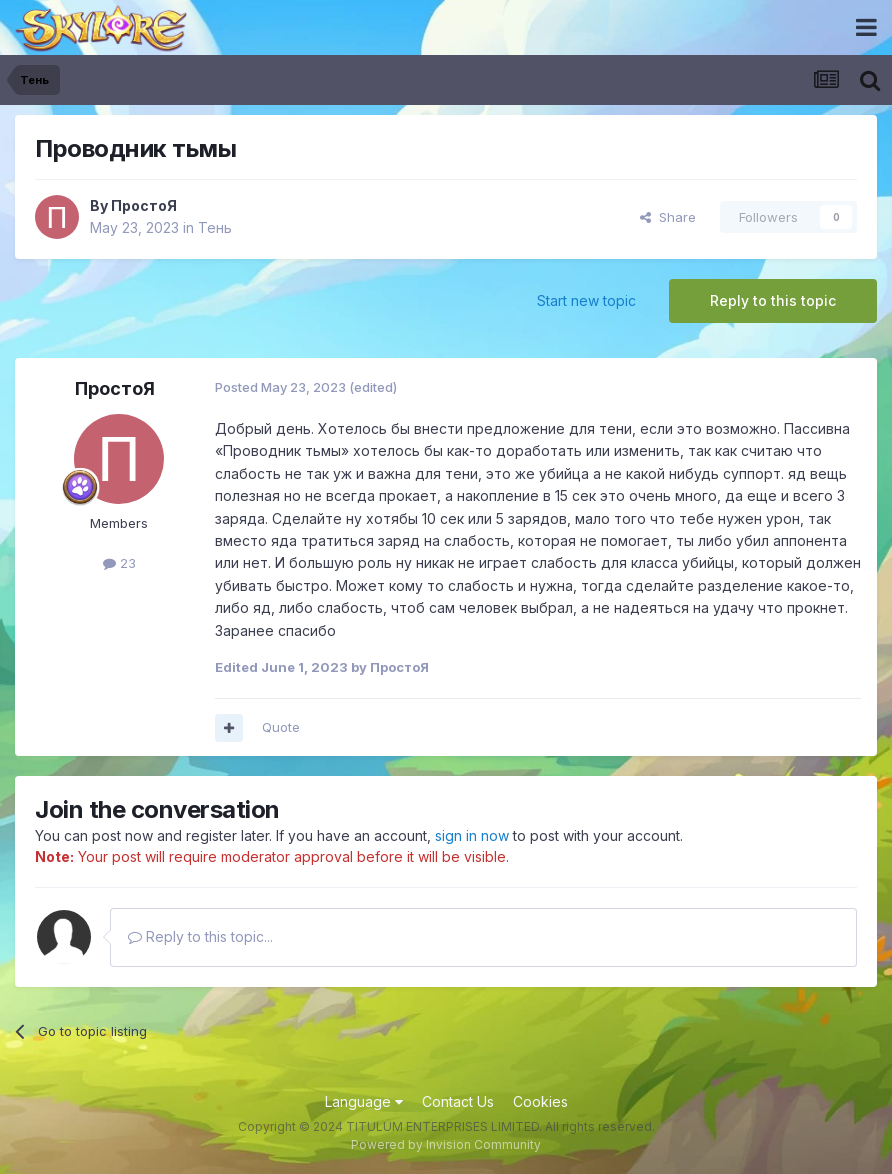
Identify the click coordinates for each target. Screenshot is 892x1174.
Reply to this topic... (200, 936)
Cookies (540, 1101)
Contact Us (458, 1101)
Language (364, 1101)
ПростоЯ (144, 205)
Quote (281, 727)
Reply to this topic (773, 300)
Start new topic (586, 300)
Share (668, 217)
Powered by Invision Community (446, 1144)
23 (119, 563)
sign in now (472, 835)
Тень (215, 227)
